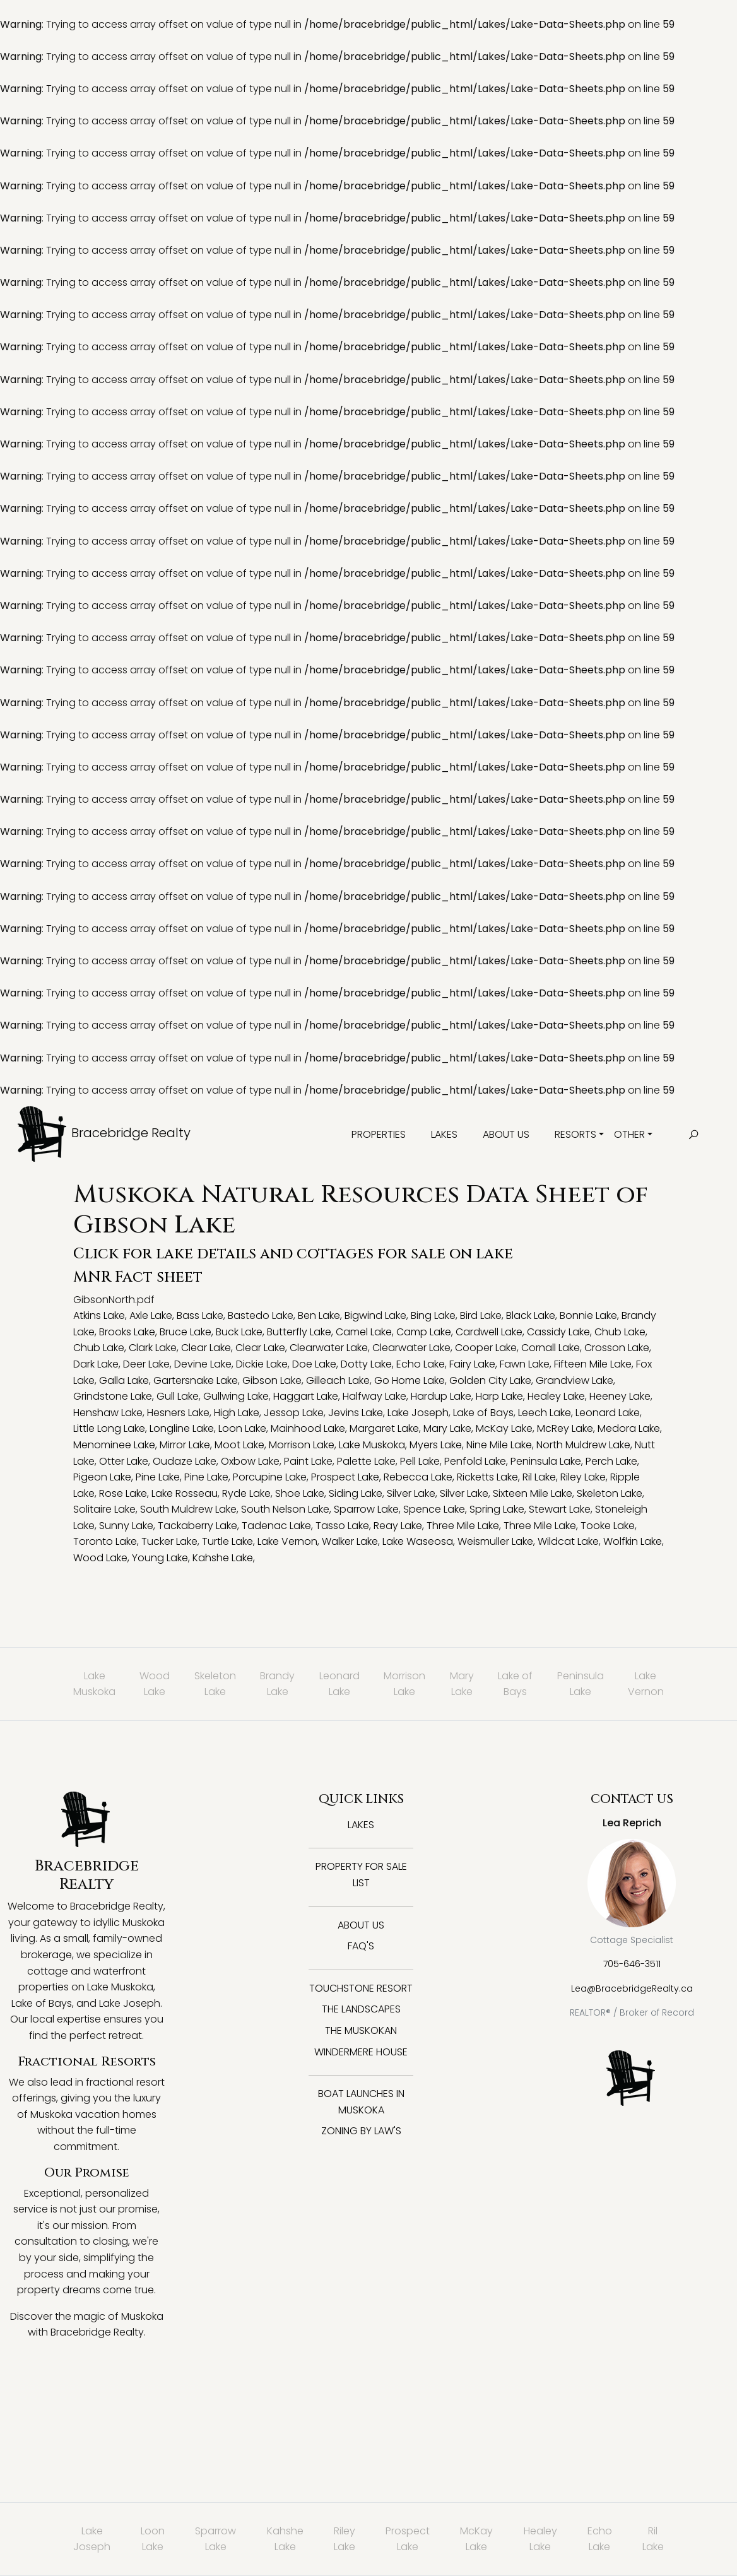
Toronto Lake (105, 1541)
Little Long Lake (109, 1428)
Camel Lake (364, 1332)
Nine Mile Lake (499, 1445)
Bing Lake (433, 1315)
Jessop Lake (294, 1412)
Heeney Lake (620, 1396)
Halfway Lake (374, 1396)
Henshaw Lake (108, 1412)
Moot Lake (239, 1445)
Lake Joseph (418, 1412)
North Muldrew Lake (583, 1445)
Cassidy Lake (558, 1332)
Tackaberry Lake (197, 1525)
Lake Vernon (287, 1541)
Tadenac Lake (276, 1525)
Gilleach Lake (338, 1380)
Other (629, 1134)
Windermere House (361, 2052)
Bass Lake (200, 1315)
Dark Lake (96, 1364)
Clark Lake (153, 1347)
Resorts (575, 1134)
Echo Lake (420, 1364)
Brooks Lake (127, 1332)
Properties (378, 1134)
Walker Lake (350, 1541)
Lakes (444, 1134)
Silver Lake (411, 1493)
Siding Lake (355, 1493)
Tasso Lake (342, 1525)
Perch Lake (611, 1461)
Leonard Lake (607, 1412)
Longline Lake (182, 1428)
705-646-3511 (632, 1964)
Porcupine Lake (270, 1477)
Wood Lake (100, 1558)
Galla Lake (124, 1380)
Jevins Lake (355, 1412)
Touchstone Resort (361, 1988)
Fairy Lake (472, 1364)
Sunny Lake (126, 1525)
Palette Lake (366, 1461)
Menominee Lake (114, 1445)
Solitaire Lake (104, 1509)
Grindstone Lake (112, 1396)
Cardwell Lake (489, 1332)
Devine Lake (203, 1364)
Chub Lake (620, 1332)
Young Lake (160, 1558)
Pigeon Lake (102, 1477)
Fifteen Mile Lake (593, 1364)
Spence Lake (434, 1509)
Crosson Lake (616, 1347)
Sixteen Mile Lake (532, 1493)
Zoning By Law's (361, 2131)
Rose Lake (123, 1493)
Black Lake (530, 1315)
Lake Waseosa (417, 1541)
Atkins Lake (99, 1315)
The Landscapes (361, 2009)
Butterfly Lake (299, 1332)
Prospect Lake (345, 1477)
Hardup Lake (441, 1396)
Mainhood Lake (308, 1428)
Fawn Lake (525, 1364)
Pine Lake (158, 1477)
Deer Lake (146, 1364)
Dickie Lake (262, 1364)
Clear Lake (206, 1347)
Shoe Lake (299, 1493)
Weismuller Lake (495, 1541)
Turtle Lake (227, 1541)
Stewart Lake (560, 1509)
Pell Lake (420, 1461)
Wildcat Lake (568, 1541)
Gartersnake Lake (195, 1380)
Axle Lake (150, 1315)
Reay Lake (398, 1525)
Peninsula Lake (545, 1461)
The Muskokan (361, 2030)
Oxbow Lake (250, 1461)
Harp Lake (499, 1396)
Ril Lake (539, 1477)
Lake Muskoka (372, 1445)
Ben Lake (319, 1315)
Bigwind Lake (375, 1315)
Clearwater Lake (329, 1347)
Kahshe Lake (222, 1558)
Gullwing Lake (236, 1396)
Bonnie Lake (588, 1315)
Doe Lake (314, 1364)
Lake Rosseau (184, 1493)
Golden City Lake (490, 1380)
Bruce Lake (185, 1332)
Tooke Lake (608, 1525)
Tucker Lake (169, 1541)
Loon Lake (242, 1428)
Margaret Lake (384, 1428)
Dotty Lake (366, 1364)
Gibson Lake (272, 1380)
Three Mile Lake (463, 1525)
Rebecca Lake (418, 1477)
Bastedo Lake (260, 1315)
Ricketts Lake (487, 1477)
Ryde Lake (246, 1493)
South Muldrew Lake (188, 1509)
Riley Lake (583, 1477)
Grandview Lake (574, 1380)
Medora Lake (629, 1428)
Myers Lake (436, 1445)
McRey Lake (565, 1428)
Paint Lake (308, 1461)
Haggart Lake (305, 1396)
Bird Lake (481, 1315)
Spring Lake (496, 1509)
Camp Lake (423, 1332)
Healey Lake (556, 1396)
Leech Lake (544, 1412)
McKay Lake (504, 1428)
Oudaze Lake (184, 1461)
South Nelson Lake (285, 1509)
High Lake (236, 1412)
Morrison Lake (301, 1445)
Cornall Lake (550, 1347)
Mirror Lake (185, 1445)
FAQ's (361, 1946)
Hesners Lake (178, 1412)
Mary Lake (447, 1428)
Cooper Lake (486, 1347)
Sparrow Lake (366, 1509)
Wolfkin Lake (632, 1541)
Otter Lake (123, 1461)
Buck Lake (239, 1332)
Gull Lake (177, 1396)
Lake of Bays (483, 1412)
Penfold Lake (475, 1461)
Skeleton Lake (609, 1493)
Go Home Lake (409, 1380)
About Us (506, 1134)
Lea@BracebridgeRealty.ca (632, 1988)
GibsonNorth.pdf (114, 1299)
